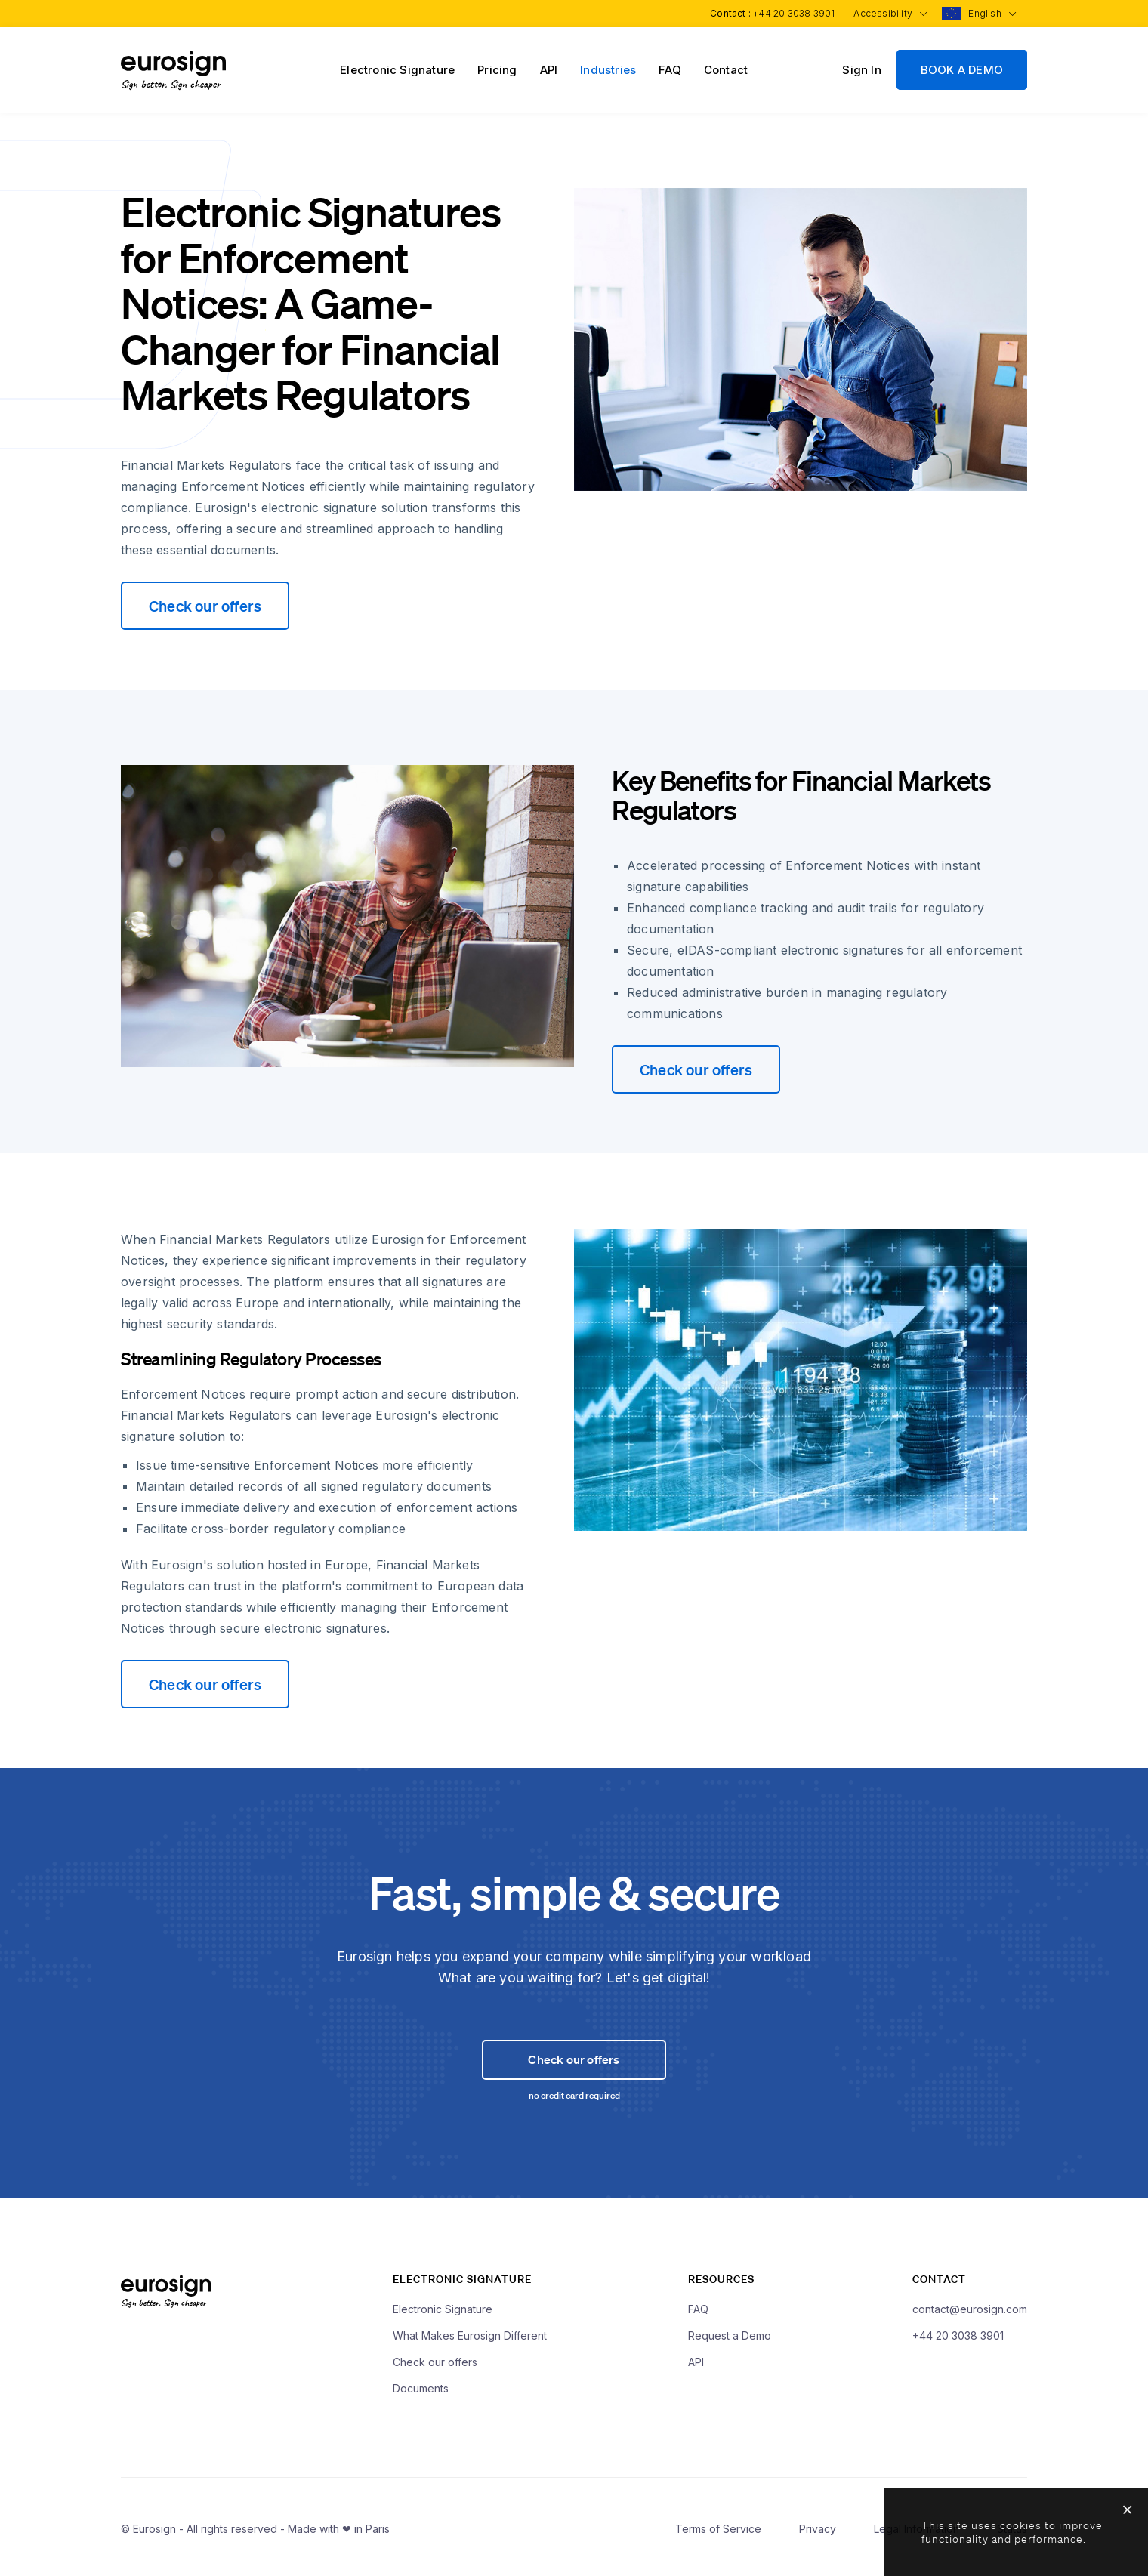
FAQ (670, 70)
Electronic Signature (397, 70)
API (549, 70)
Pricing (497, 70)
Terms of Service (718, 2532)
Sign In (861, 70)
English (991, 13)
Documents (421, 2392)
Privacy (817, 2532)
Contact (726, 70)
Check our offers (205, 606)
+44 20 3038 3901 (789, 13)
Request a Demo (729, 2339)
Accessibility (886, 13)
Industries (608, 70)
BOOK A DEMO (962, 70)
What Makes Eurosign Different (470, 2339)
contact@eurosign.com (969, 2312)
